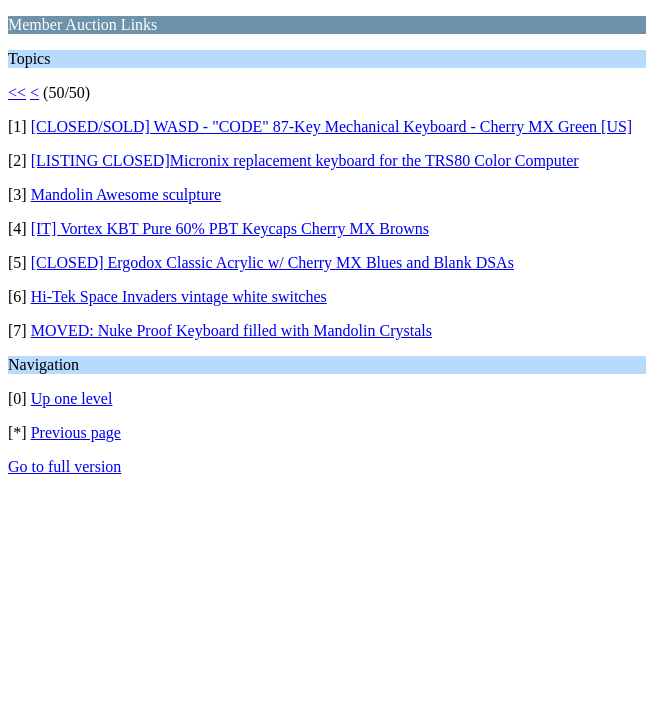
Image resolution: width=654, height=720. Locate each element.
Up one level (72, 398)
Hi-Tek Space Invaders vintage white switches (179, 296)
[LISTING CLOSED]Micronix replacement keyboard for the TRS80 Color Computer (305, 160)
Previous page (76, 432)
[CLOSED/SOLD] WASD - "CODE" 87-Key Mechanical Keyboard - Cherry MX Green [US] (332, 126)
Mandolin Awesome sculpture (126, 194)
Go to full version (64, 466)
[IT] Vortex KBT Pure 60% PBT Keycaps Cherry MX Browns (230, 228)
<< (17, 92)
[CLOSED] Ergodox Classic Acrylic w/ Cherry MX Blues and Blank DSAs (272, 262)
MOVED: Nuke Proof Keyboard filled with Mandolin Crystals (231, 330)
